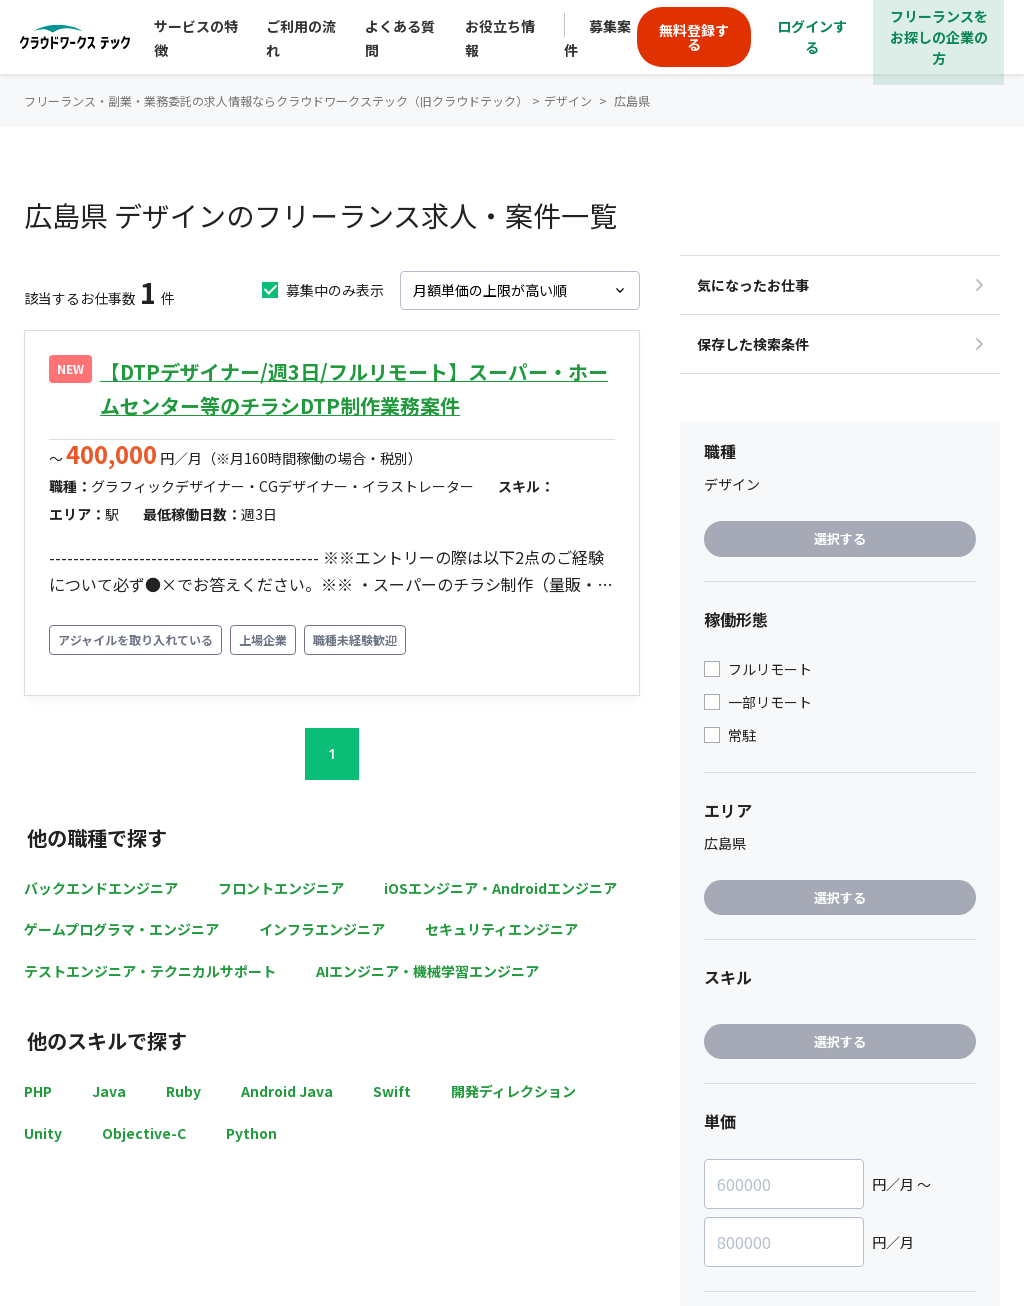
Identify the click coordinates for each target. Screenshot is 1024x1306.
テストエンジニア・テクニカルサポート (150, 971)
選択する (840, 538)
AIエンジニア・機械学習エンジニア (427, 971)
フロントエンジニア (281, 888)
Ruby (183, 1091)
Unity (43, 1133)
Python (251, 1133)
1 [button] (332, 753)
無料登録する (694, 37)
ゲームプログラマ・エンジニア (121, 929)
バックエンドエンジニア (101, 888)
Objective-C (144, 1133)
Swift (392, 1091)
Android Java (287, 1091)
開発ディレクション (513, 1091)
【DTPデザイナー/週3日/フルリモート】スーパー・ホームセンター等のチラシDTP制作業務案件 (354, 388)
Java (109, 1091)
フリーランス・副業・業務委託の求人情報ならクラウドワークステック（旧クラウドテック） (276, 100)
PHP (38, 1091)
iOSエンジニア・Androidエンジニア (500, 888)
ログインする (812, 36)
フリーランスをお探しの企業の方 (939, 37)
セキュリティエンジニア (501, 929)
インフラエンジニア (322, 929)
